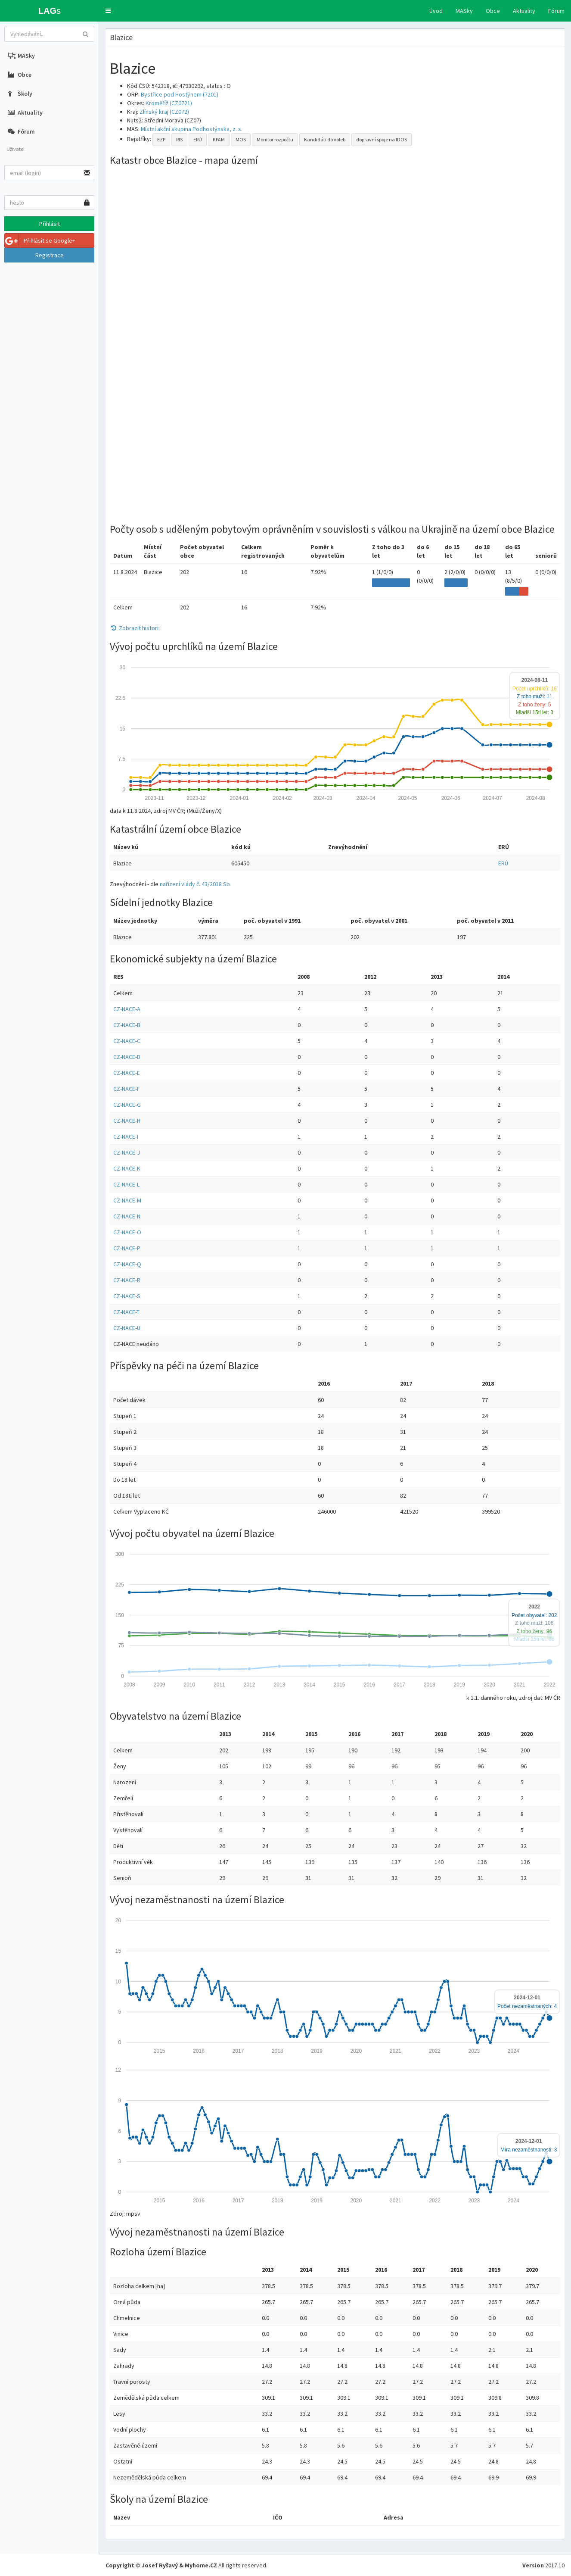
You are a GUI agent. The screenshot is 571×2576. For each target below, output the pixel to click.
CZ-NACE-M (127, 1200)
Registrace (49, 255)
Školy (20, 93)
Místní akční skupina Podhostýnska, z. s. (191, 129)
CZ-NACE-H (126, 1120)
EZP (161, 139)
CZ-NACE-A (126, 1009)
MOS (241, 139)
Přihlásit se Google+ (40, 240)
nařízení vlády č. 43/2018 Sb (195, 884)
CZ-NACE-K (126, 1168)
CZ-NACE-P (126, 1248)
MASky (464, 11)
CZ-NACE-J (126, 1152)
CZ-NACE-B (126, 1025)
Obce (493, 11)
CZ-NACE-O (127, 1232)
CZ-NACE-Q (127, 1264)
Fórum (556, 11)
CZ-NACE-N (126, 1216)
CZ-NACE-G (127, 1104)
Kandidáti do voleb (324, 139)
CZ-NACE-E (126, 1073)
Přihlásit (49, 224)
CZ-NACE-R (126, 1280)
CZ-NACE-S (126, 1296)
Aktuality (524, 11)
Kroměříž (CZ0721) (169, 103)
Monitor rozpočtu (275, 139)
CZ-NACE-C (126, 1041)
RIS (179, 139)
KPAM (219, 139)
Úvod (436, 11)
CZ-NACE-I (125, 1136)
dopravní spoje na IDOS (381, 139)
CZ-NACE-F (126, 1089)
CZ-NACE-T (126, 1312)
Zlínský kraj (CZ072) (164, 112)
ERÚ (197, 139)
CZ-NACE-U (126, 1328)
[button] (108, 11)
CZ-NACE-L (126, 1184)
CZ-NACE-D (126, 1057)
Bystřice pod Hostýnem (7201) (179, 94)
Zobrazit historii (135, 628)
